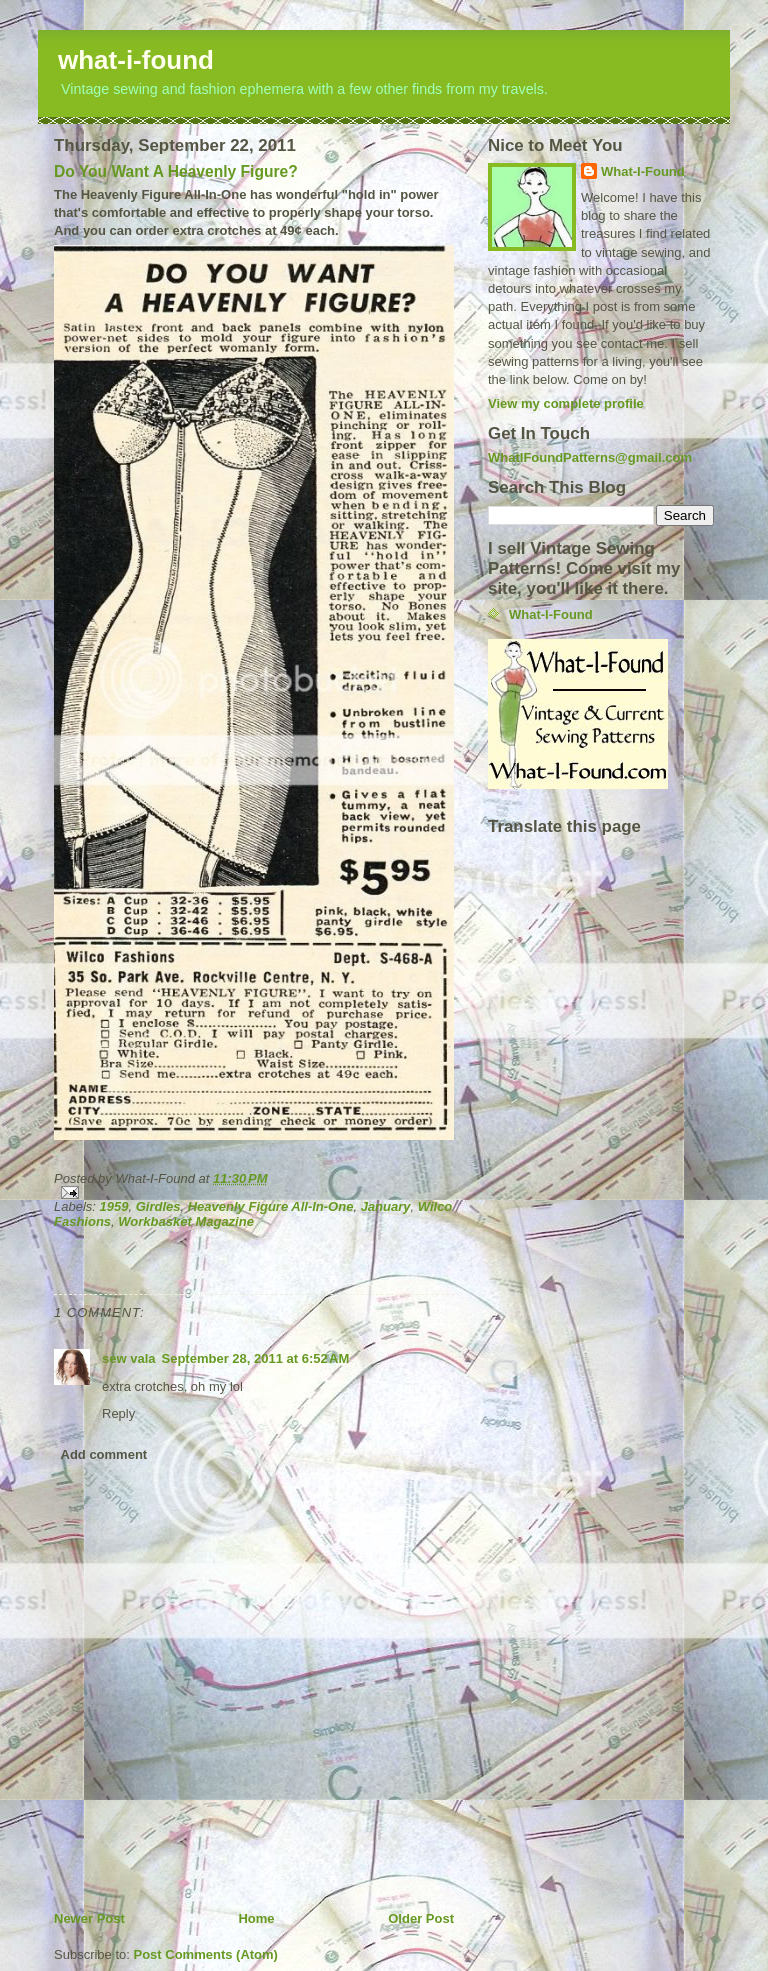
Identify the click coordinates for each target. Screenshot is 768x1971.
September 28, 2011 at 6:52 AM (256, 1358)
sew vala (129, 1358)
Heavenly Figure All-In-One (271, 1206)
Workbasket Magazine (186, 1221)
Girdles (158, 1206)
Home (256, 1918)
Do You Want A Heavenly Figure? (176, 171)
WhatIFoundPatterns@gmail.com (590, 457)
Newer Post (89, 1918)
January (386, 1206)
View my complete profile (566, 403)
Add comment (104, 1454)
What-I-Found (643, 171)
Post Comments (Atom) (206, 1954)
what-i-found (136, 60)
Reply (118, 1413)
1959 (114, 1206)
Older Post (421, 1918)
